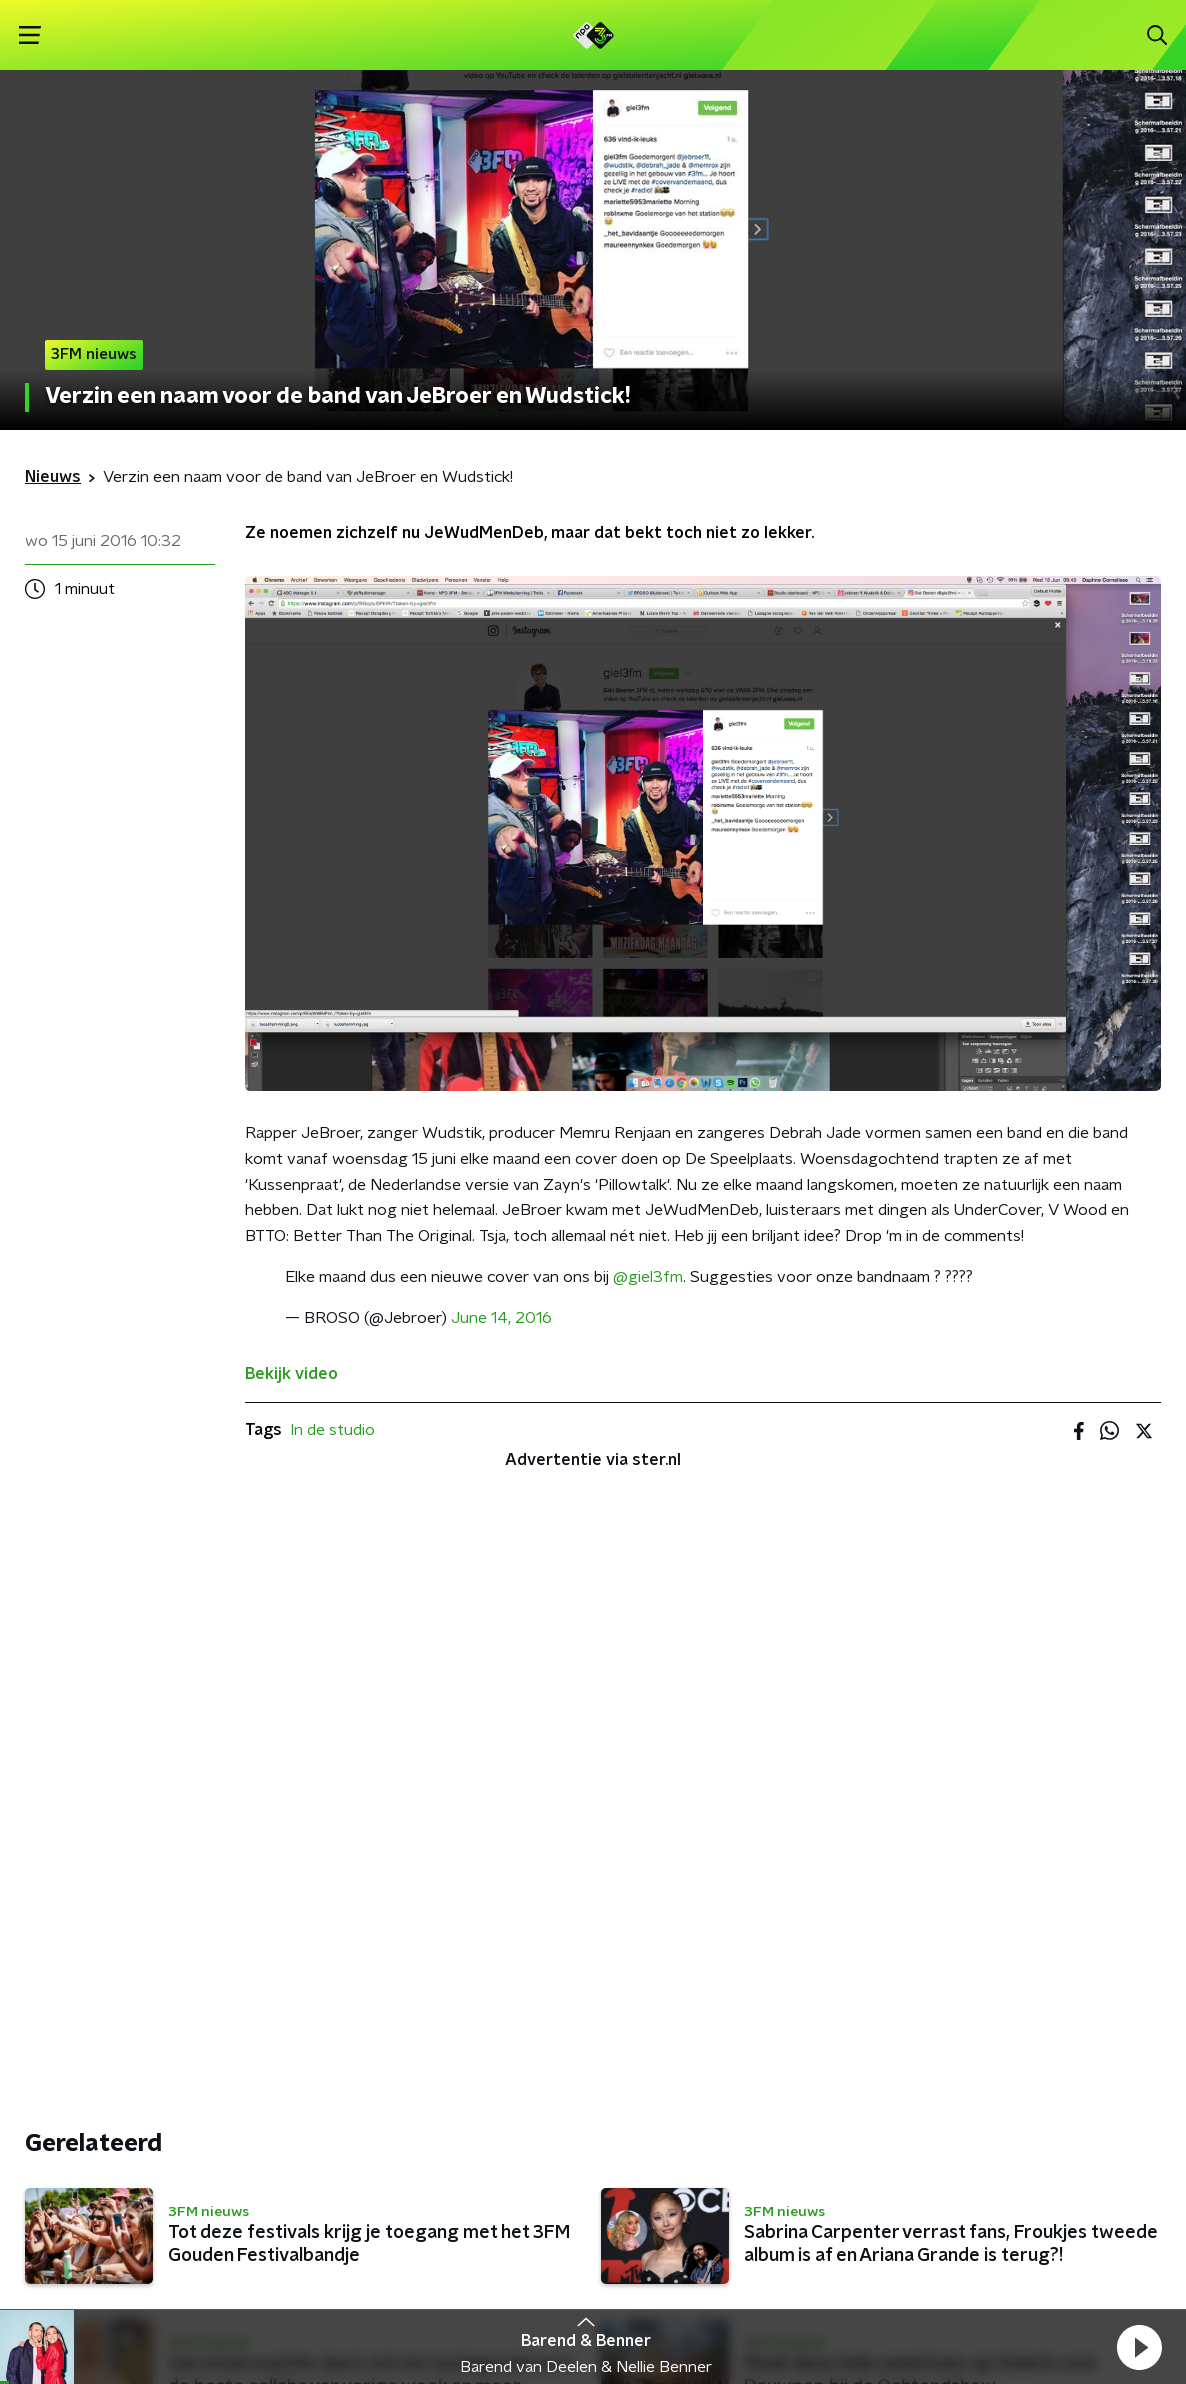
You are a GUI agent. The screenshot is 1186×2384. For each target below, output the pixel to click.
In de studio (332, 1430)
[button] (1139, 2347)
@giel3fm (648, 1277)
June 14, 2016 (501, 1318)
